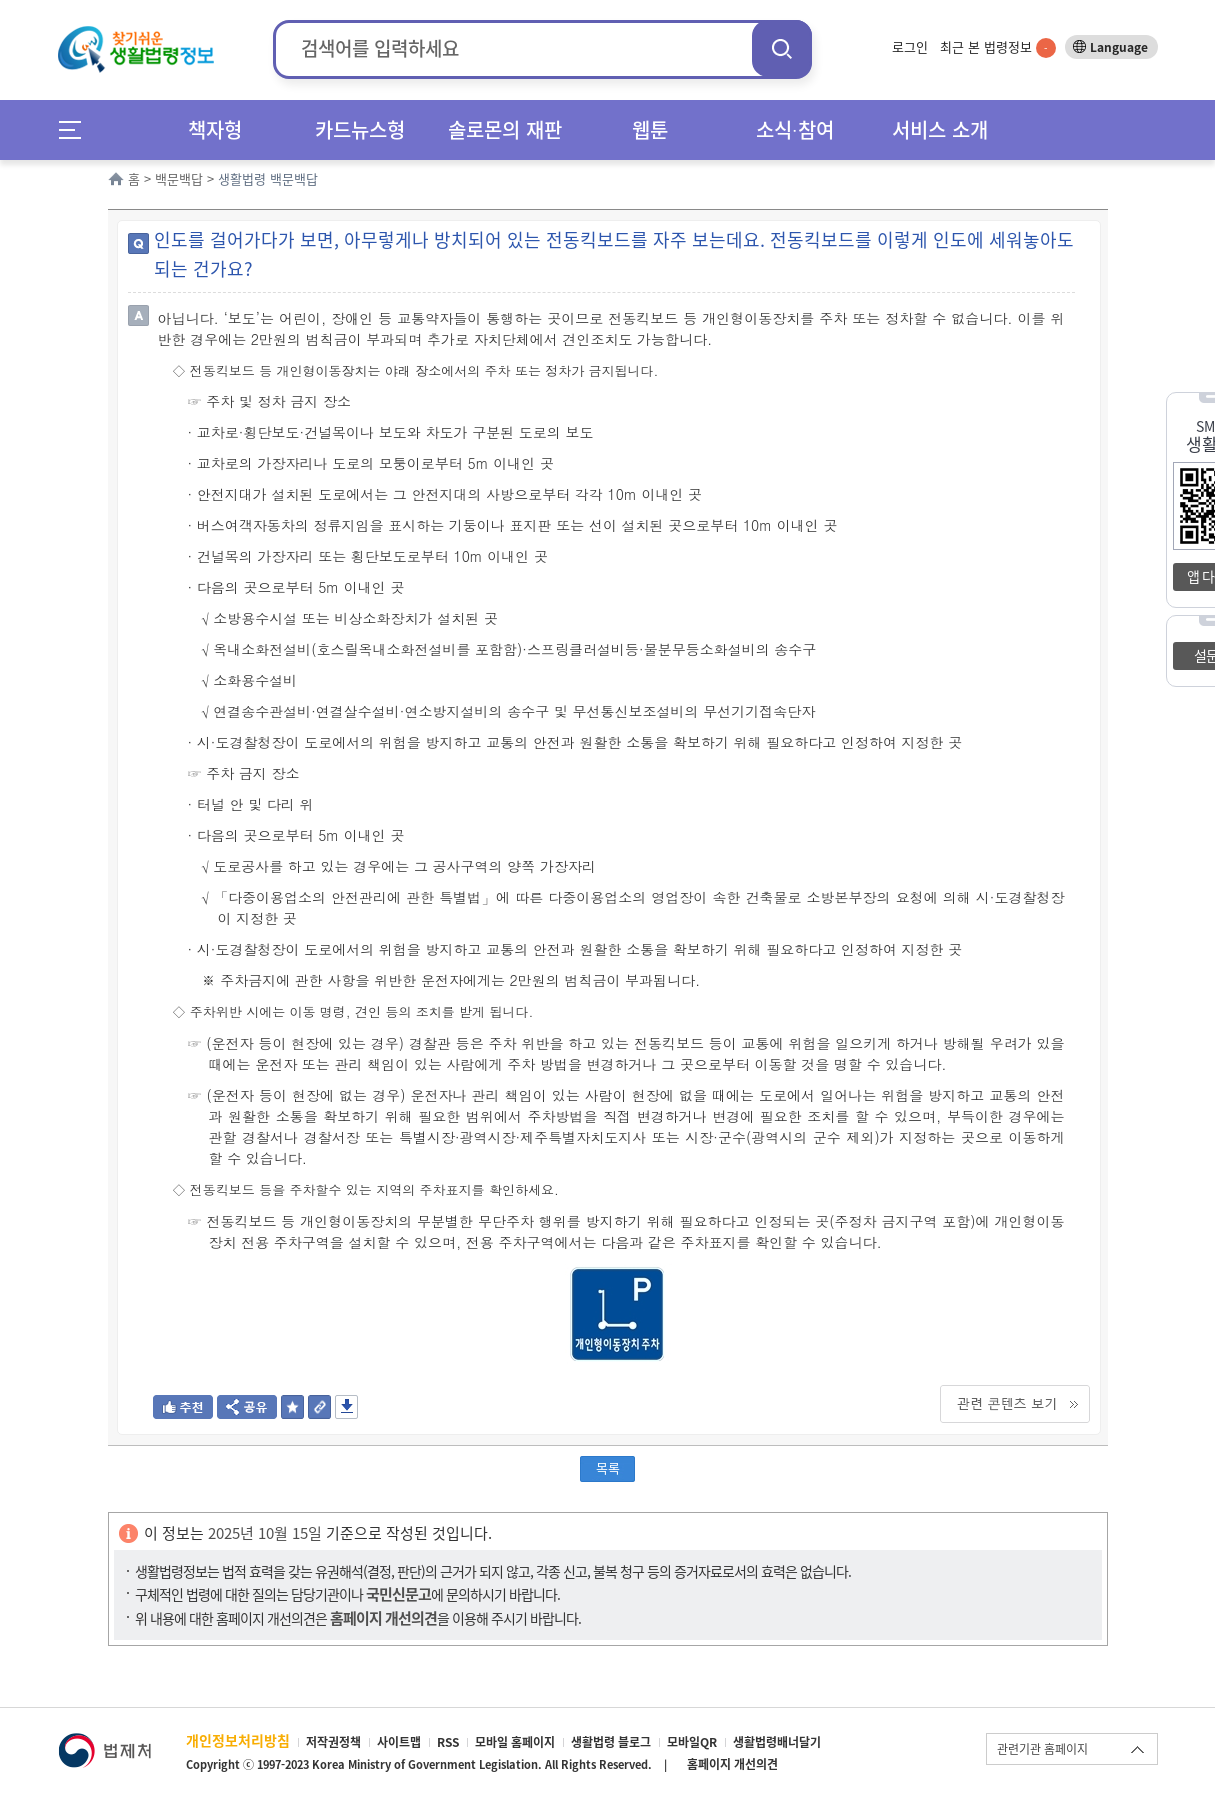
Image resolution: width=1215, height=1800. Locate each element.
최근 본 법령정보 (998, 46)
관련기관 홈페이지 (1042, 1749)
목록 (608, 1467)
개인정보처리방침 (238, 1740)
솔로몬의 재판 (505, 129)
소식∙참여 (795, 129)
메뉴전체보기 (76, 129)
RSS (448, 1742)
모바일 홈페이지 (515, 1742)
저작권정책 (333, 1742)
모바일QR (692, 1742)
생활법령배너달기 (777, 1742)
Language (1119, 47)
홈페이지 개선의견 (732, 1764)
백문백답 (179, 178)
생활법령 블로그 (611, 1742)
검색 (782, 48)
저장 (346, 1407)
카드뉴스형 (360, 129)
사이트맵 (399, 1742)
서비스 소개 (940, 129)
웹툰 (650, 129)
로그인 (910, 46)
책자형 (215, 129)
